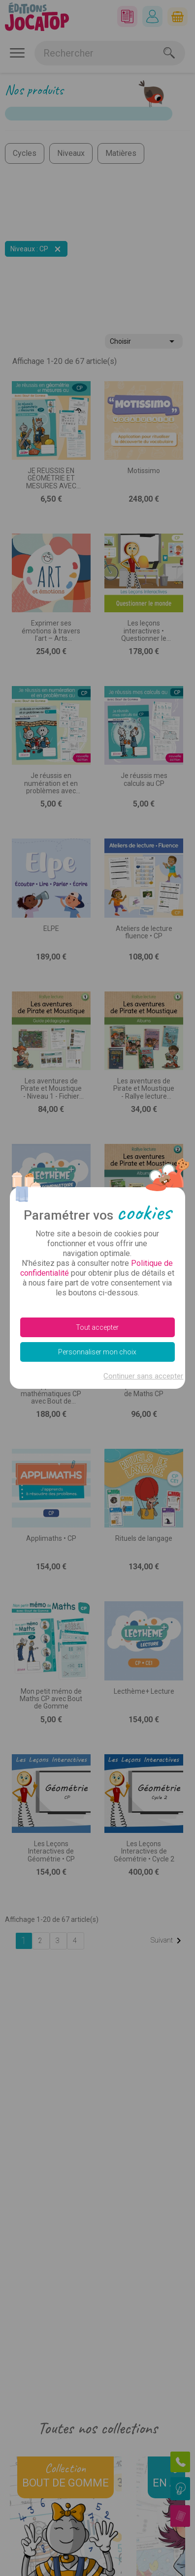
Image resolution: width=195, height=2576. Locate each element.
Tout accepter (97, 1327)
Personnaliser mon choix (97, 1352)
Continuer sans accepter (143, 1376)
